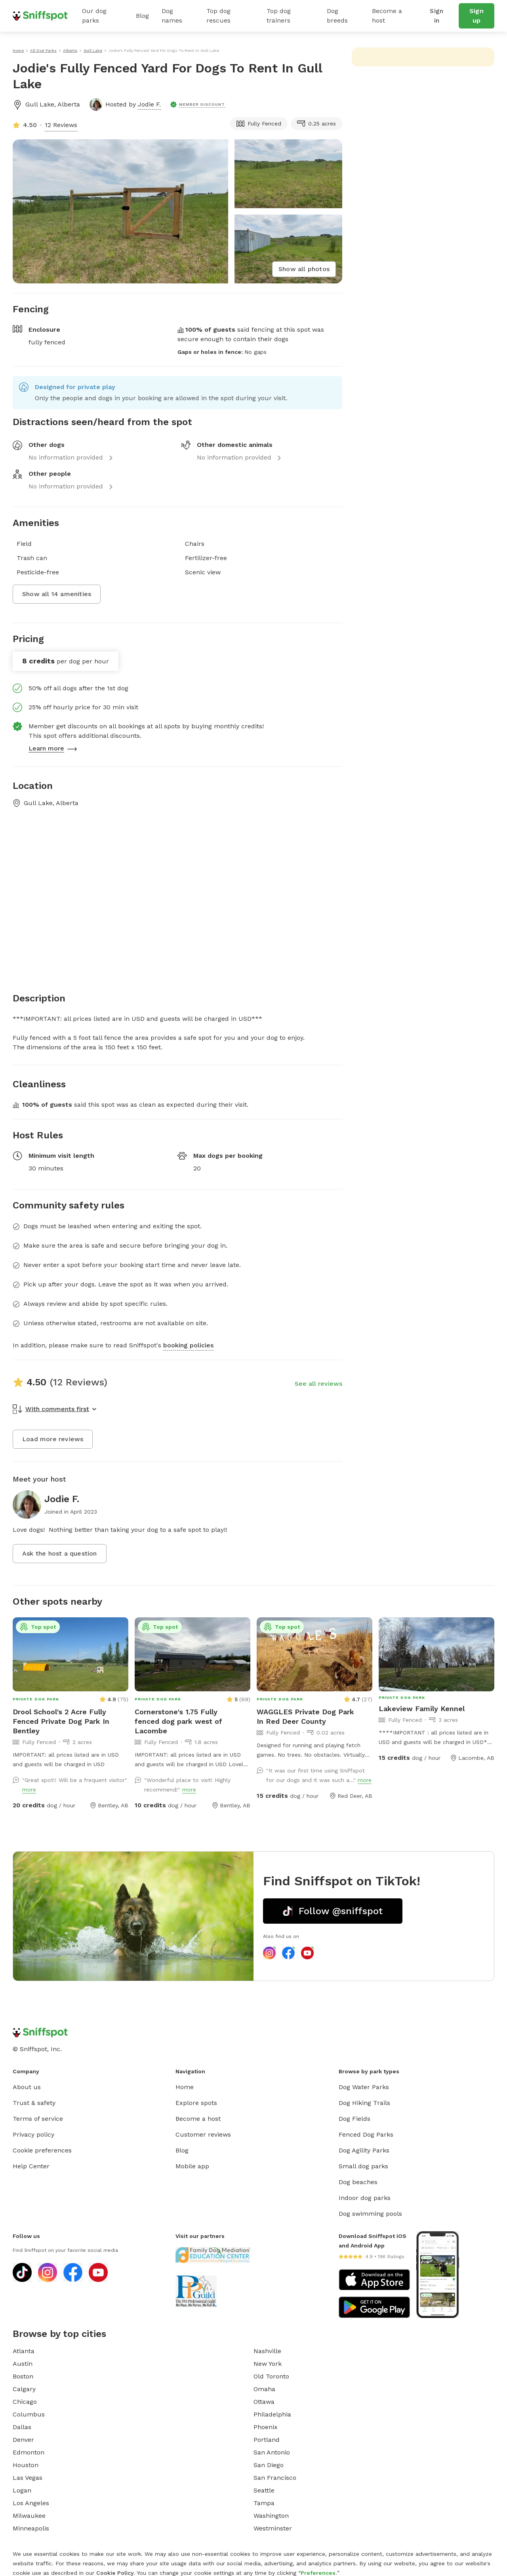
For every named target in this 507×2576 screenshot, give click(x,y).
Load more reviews (52, 1439)
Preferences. (319, 2573)
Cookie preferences (42, 2150)
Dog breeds (337, 15)
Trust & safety (34, 2103)
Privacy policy (33, 2134)
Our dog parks (94, 15)
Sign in (436, 15)
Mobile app (192, 2166)
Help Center (31, 2166)
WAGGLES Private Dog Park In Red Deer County (305, 1716)
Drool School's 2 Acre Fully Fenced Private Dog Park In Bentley (61, 1721)
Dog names (172, 15)
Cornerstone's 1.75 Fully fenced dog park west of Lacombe (178, 1721)
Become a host (387, 15)
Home (184, 2087)
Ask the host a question (59, 1553)
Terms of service (38, 2118)
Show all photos (304, 269)
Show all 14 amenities (56, 594)
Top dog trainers (279, 15)
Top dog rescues (218, 15)
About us (27, 2087)
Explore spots (196, 2103)
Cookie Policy (114, 2573)
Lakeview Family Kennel (422, 1708)
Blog (142, 15)
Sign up (476, 15)
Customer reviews (203, 2134)
